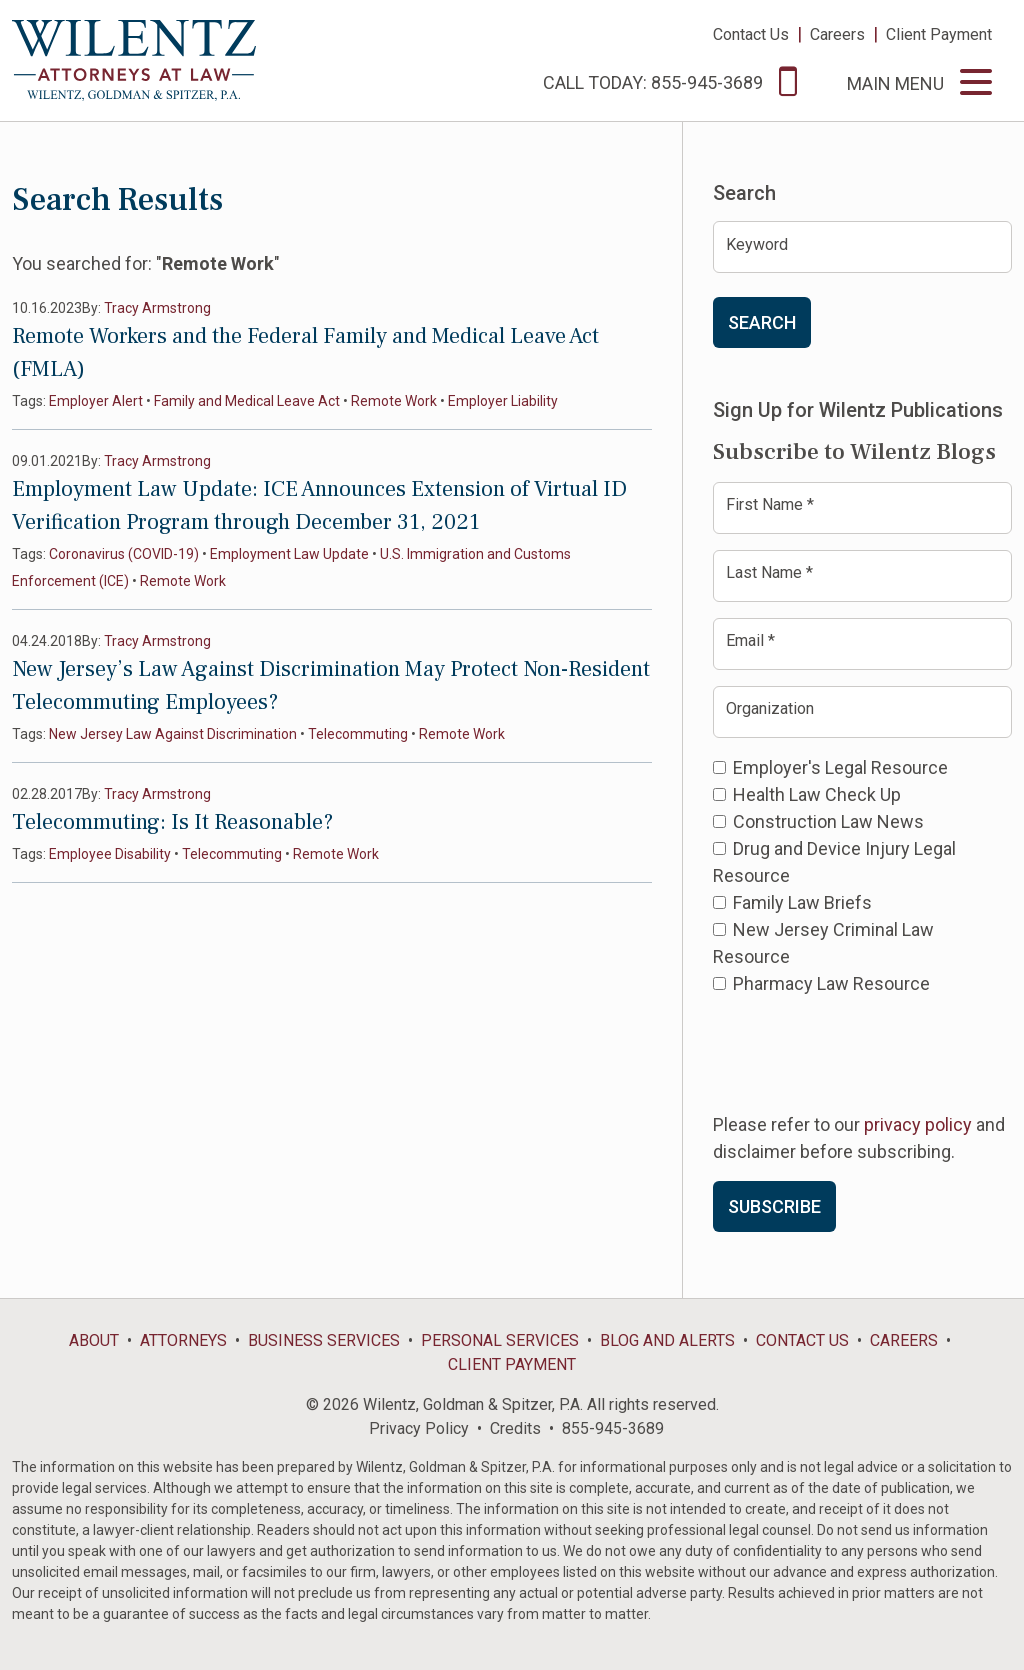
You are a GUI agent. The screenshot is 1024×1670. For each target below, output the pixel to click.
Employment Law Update (289, 554)
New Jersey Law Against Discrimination (173, 734)
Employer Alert (96, 401)
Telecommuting (358, 734)
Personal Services (500, 1340)
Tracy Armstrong (157, 308)
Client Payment (939, 34)
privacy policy (918, 1124)
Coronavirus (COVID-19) (124, 554)
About (94, 1340)
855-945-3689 (613, 1428)
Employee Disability (110, 854)
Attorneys (183, 1340)
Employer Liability (503, 401)
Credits (515, 1428)
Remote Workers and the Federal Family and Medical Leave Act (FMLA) (305, 352)
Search (762, 322)
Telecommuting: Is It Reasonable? (172, 822)
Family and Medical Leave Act (247, 401)
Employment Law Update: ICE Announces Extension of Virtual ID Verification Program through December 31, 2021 (319, 505)
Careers (837, 34)
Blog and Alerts (667, 1340)
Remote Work (394, 401)
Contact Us (751, 34)
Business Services (324, 1340)
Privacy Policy (419, 1428)
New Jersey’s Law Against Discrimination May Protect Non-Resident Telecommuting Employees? (331, 685)
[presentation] (865, 1052)
